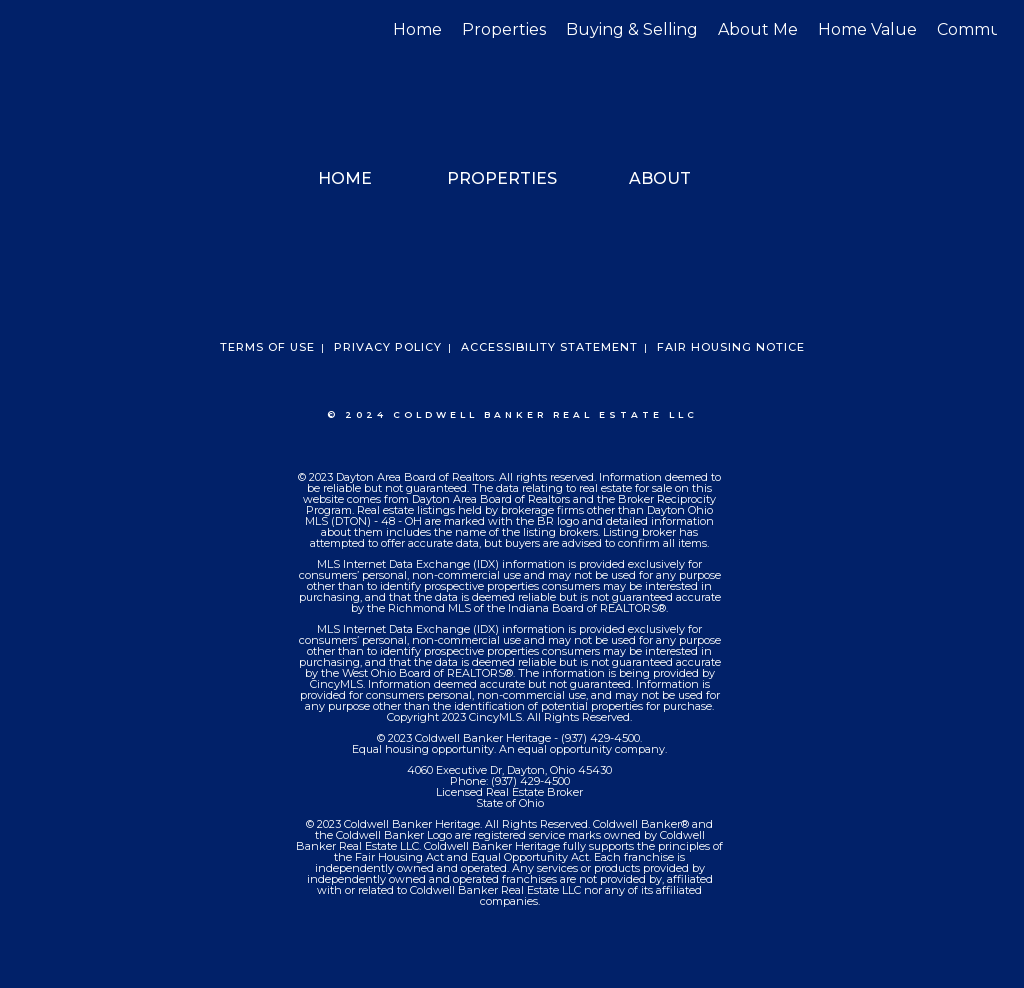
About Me (758, 29)
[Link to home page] (37, 30)
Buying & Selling (632, 29)
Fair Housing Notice (731, 347)
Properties (504, 29)
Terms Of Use (267, 347)
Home (417, 29)
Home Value (867, 29)
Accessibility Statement (549, 347)
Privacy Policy (388, 347)
